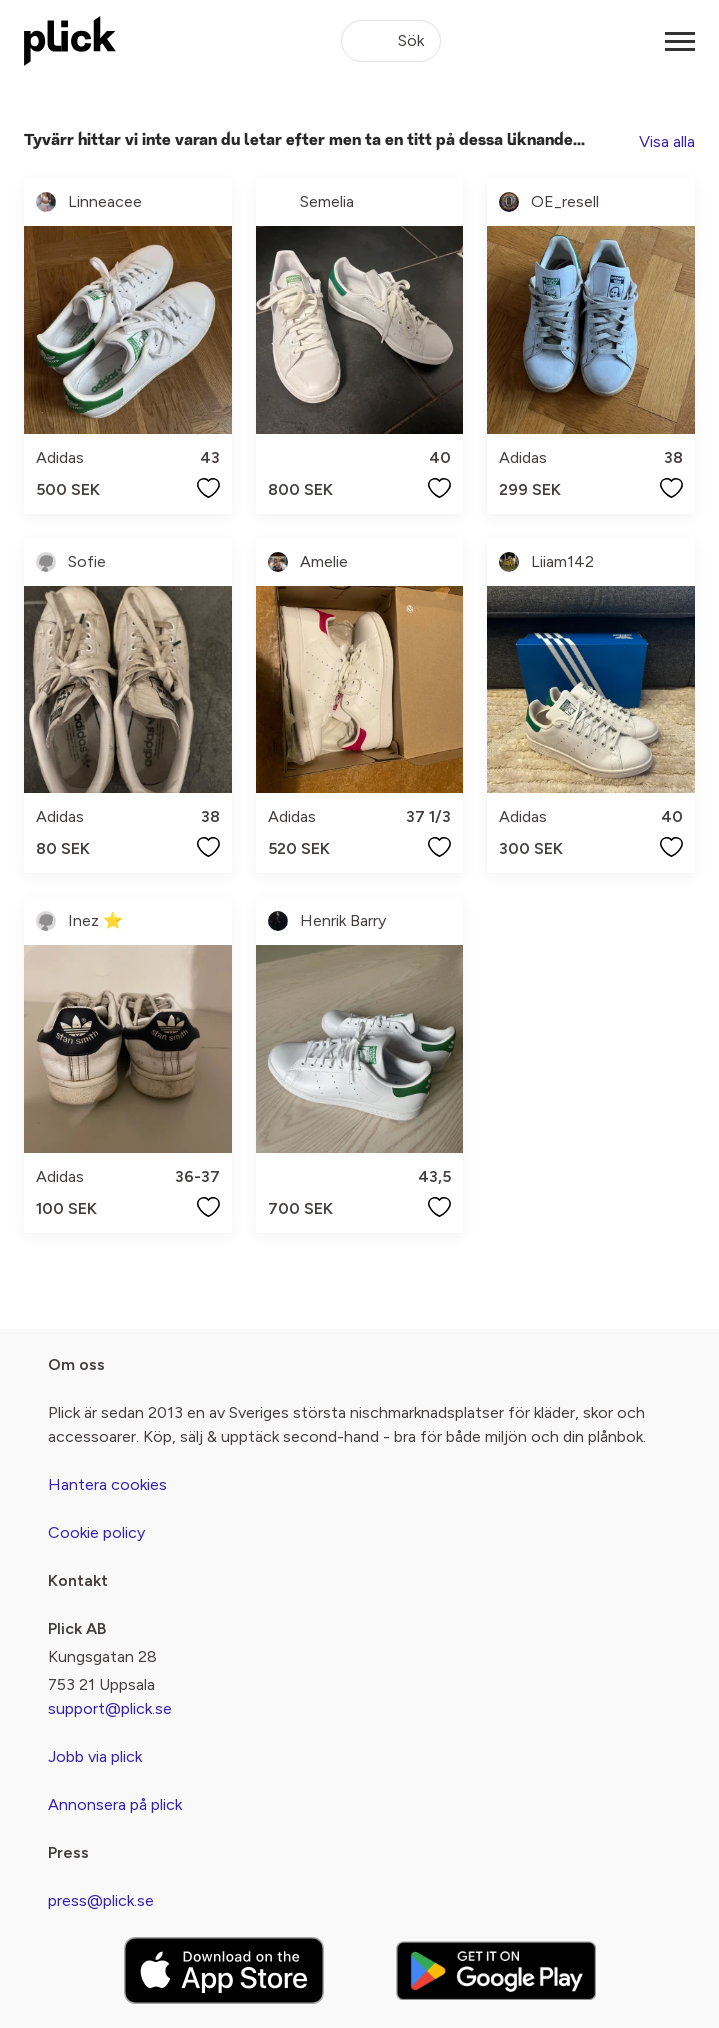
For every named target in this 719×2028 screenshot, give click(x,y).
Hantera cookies (107, 1484)
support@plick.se (110, 1708)
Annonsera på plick (115, 1804)
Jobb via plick (95, 1756)
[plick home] (70, 41)
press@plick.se (101, 1900)
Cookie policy (96, 1532)
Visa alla (667, 141)
